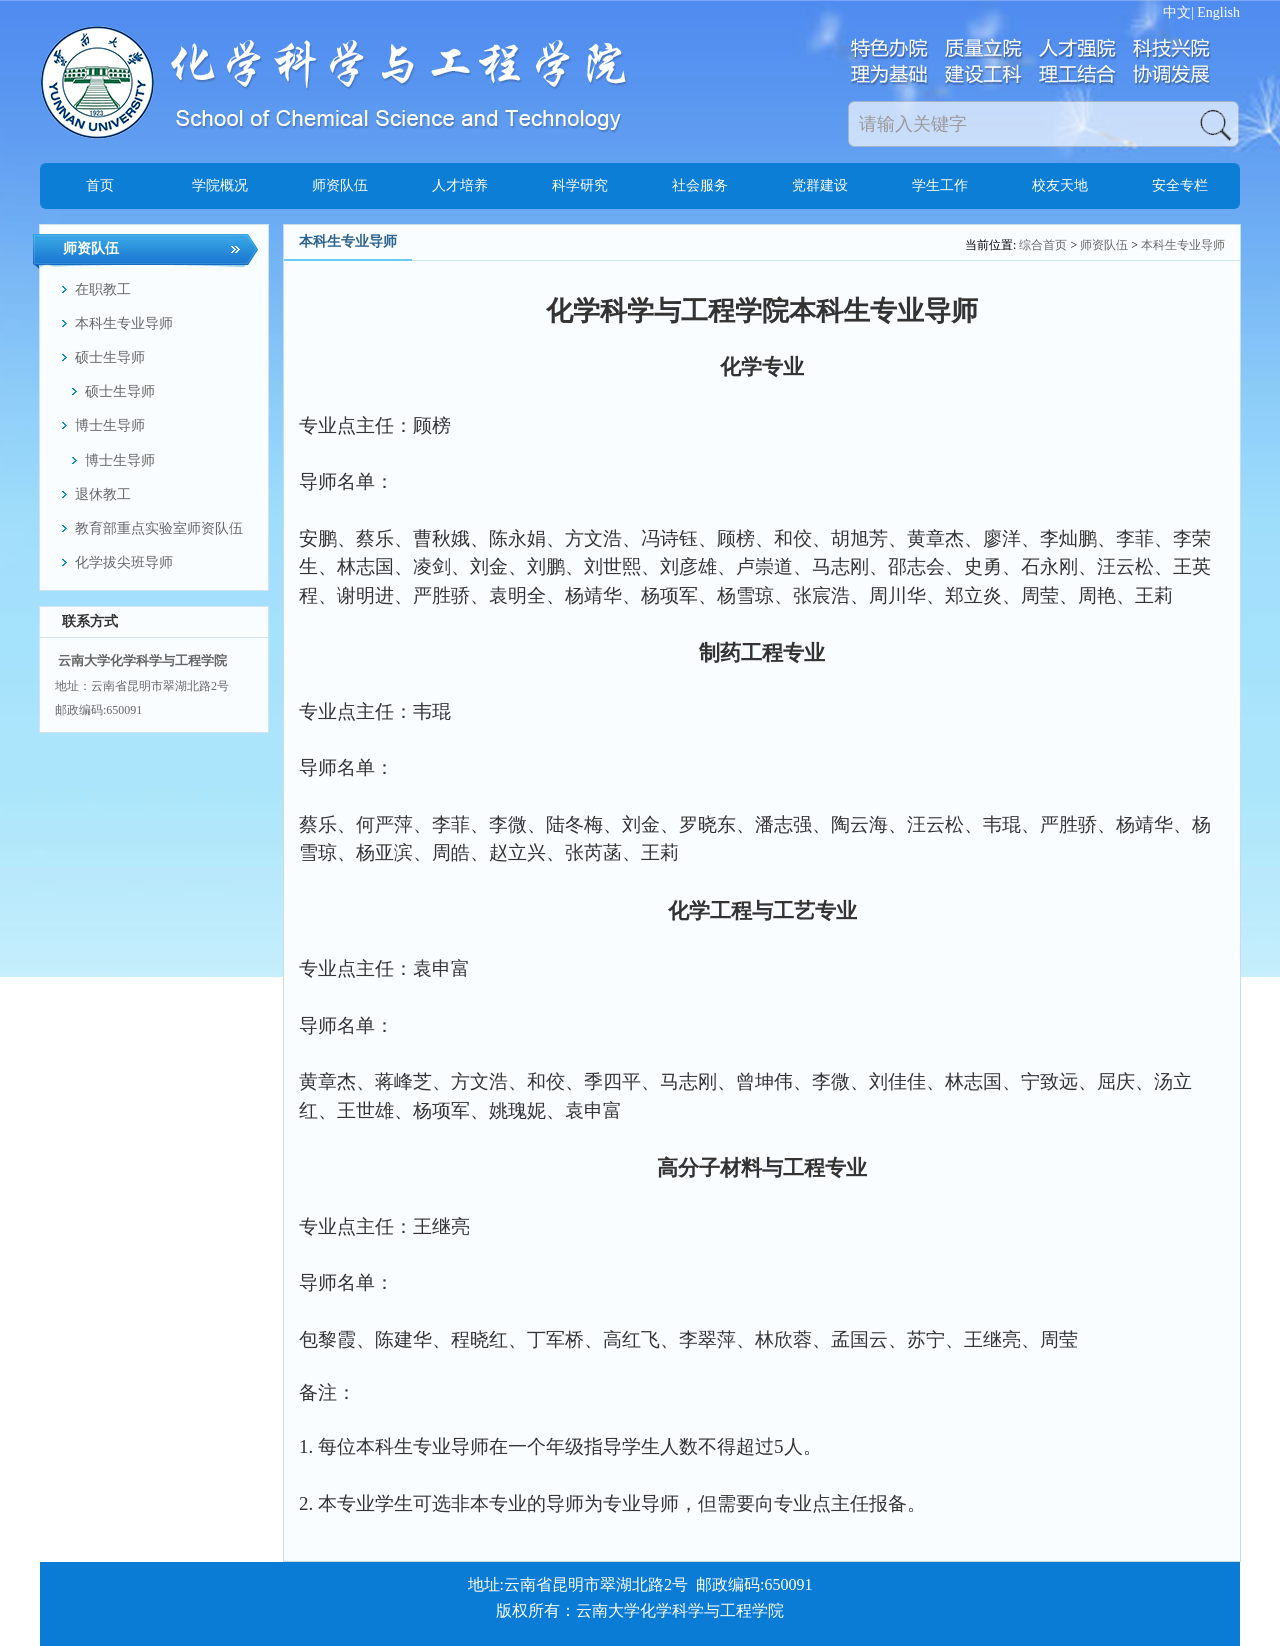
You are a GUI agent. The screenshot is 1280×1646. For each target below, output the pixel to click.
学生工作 (940, 185)
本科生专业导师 (1183, 245)
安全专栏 (1180, 185)
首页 (100, 185)
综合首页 (1043, 245)
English (1218, 12)
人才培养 (460, 185)
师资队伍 (340, 185)
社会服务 (700, 185)
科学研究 (580, 185)
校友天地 (1060, 185)
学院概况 (220, 185)
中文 (1177, 12)
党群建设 (820, 185)
